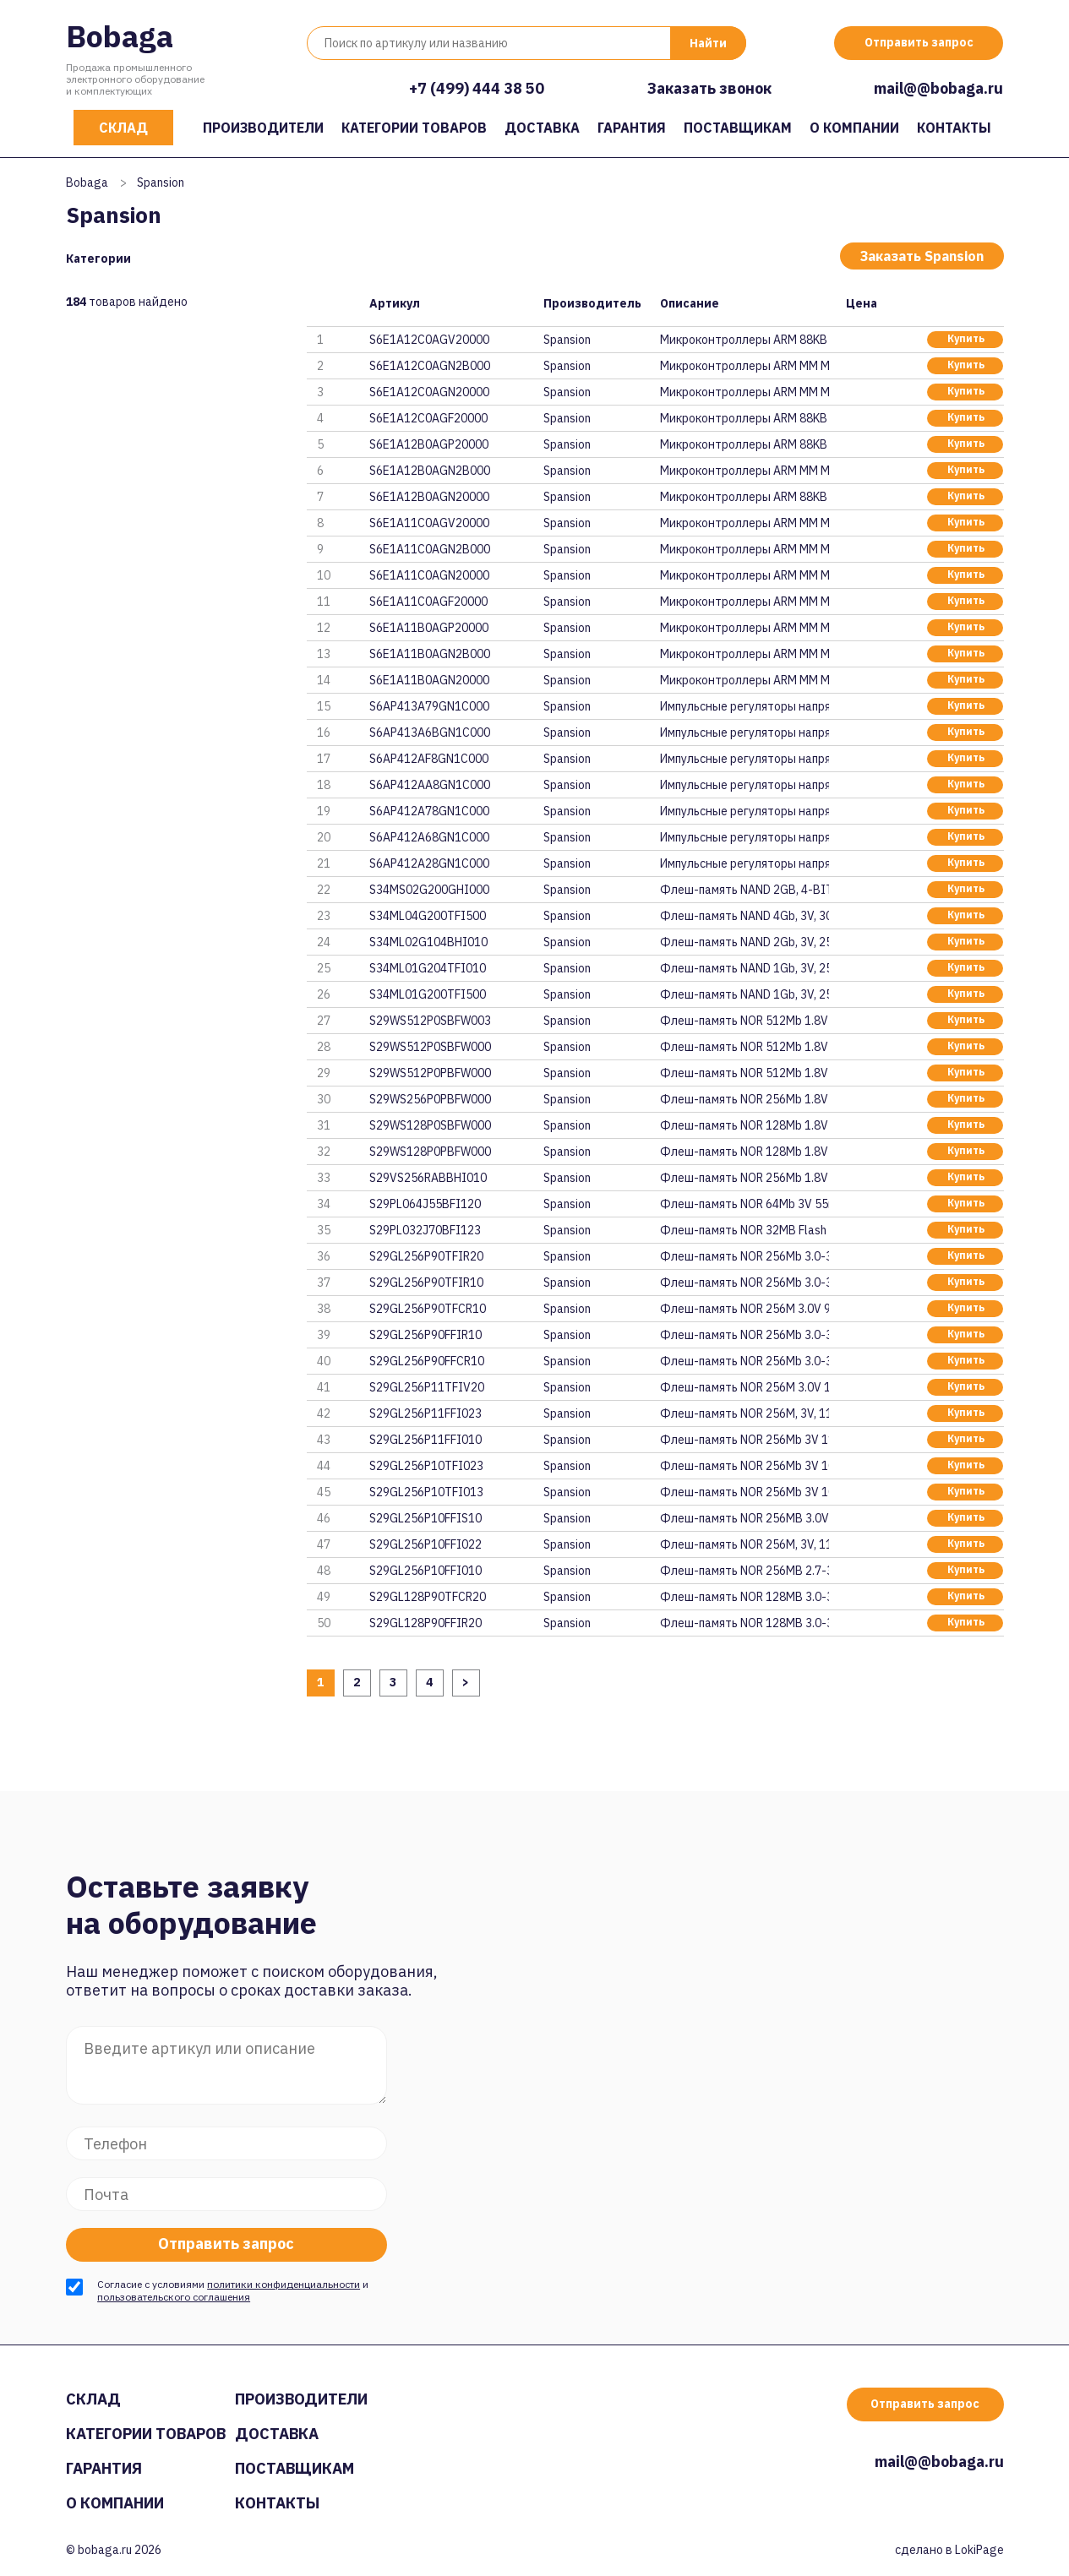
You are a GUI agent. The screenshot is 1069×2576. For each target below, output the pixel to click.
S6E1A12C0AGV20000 (429, 339)
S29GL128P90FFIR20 (425, 1623)
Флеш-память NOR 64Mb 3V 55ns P (744, 1204)
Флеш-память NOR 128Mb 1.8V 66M (744, 1151)
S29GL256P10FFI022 (425, 1544)
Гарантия (631, 127)
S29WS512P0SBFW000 (430, 1046)
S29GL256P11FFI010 (425, 1439)
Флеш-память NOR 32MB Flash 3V (744, 1230)
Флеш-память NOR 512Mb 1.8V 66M (744, 1073)
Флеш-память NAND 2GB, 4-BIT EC (744, 889)
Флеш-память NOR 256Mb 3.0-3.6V (744, 1256)
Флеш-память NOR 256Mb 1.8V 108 (744, 1177)
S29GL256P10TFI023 (426, 1465)
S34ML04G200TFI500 (427, 915)
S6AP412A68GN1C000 (429, 837)
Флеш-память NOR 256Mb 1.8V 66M (744, 1099)
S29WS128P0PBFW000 (430, 1151)
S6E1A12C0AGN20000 (429, 392)
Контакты (954, 127)
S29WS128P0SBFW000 (430, 1125)
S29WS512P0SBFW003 (430, 1020)
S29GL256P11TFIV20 (426, 1387)
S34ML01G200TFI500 (427, 994)
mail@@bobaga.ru (938, 88)
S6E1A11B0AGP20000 (428, 627)
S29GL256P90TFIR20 (426, 1256)
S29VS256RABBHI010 (428, 1177)
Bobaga (119, 36)
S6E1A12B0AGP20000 (428, 444)
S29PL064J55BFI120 (425, 1204)
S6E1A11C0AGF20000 (428, 601)
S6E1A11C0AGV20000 (429, 523)
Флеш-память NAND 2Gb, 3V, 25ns (744, 942)
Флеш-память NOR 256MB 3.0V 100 (744, 1518)
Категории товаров (414, 127)
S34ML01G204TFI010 (427, 968)
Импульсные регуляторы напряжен (744, 706)
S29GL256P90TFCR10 (427, 1308)
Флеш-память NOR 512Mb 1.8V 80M (744, 1020)
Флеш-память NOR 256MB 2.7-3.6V (744, 1570)
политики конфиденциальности (283, 2284)
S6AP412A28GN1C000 (429, 863)
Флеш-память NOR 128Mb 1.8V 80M (744, 1125)
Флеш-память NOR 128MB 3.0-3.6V (744, 1596)
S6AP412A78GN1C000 (429, 811)
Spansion (567, 339)
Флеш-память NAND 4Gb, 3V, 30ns (744, 915)
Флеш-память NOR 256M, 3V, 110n (744, 1413)
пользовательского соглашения (173, 2296)
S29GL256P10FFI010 (425, 1570)
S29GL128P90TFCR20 (427, 1596)
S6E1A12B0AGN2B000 (429, 470)
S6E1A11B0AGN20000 (429, 680)
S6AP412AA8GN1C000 (429, 784)
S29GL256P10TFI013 (426, 1492)
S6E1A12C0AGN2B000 (429, 365)
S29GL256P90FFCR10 (426, 1361)
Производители (263, 127)
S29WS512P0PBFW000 (430, 1073)
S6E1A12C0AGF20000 (428, 418)
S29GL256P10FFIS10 (425, 1518)
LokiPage (979, 2549)
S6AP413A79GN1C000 (429, 706)
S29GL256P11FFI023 (425, 1413)
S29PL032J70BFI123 (425, 1230)
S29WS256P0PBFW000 (430, 1099)
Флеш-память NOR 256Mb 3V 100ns (744, 1465)
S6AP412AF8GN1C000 (428, 758)
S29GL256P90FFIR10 (425, 1334)
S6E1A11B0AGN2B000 (429, 654)
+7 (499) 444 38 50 (476, 88)
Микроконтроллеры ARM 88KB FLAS (744, 339)
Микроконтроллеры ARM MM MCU (744, 365)
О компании (854, 127)
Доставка (542, 127)
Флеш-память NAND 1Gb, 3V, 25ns (744, 968)
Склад (123, 127)
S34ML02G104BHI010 (428, 942)
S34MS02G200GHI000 (429, 889)
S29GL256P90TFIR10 (426, 1282)
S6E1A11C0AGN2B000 (429, 549)
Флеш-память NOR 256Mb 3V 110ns (744, 1439)
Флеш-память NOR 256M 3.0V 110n (744, 1387)
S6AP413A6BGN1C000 (429, 732)
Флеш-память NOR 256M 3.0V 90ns (744, 1308)
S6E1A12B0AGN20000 (429, 496)
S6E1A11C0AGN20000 (429, 575)
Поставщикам (738, 127)
